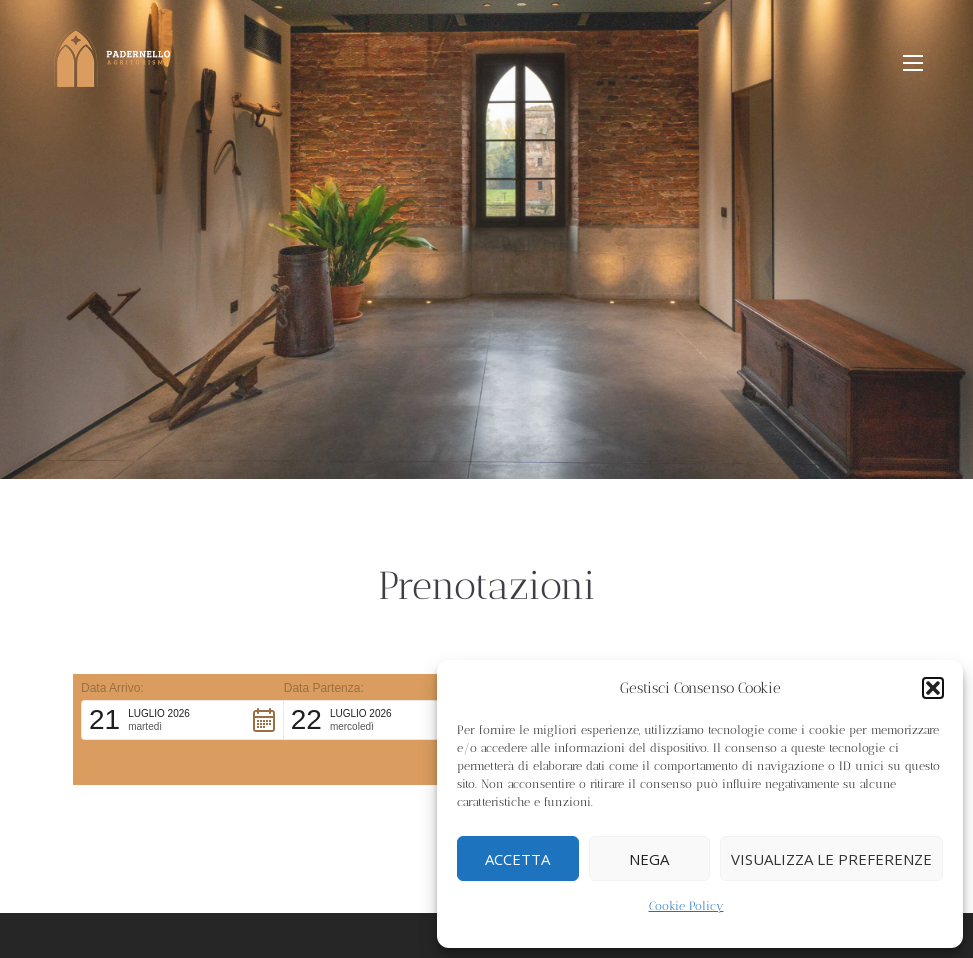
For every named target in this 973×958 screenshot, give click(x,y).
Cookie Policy (686, 906)
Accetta (517, 859)
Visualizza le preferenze (831, 859)
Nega (649, 859)
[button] (933, 688)
